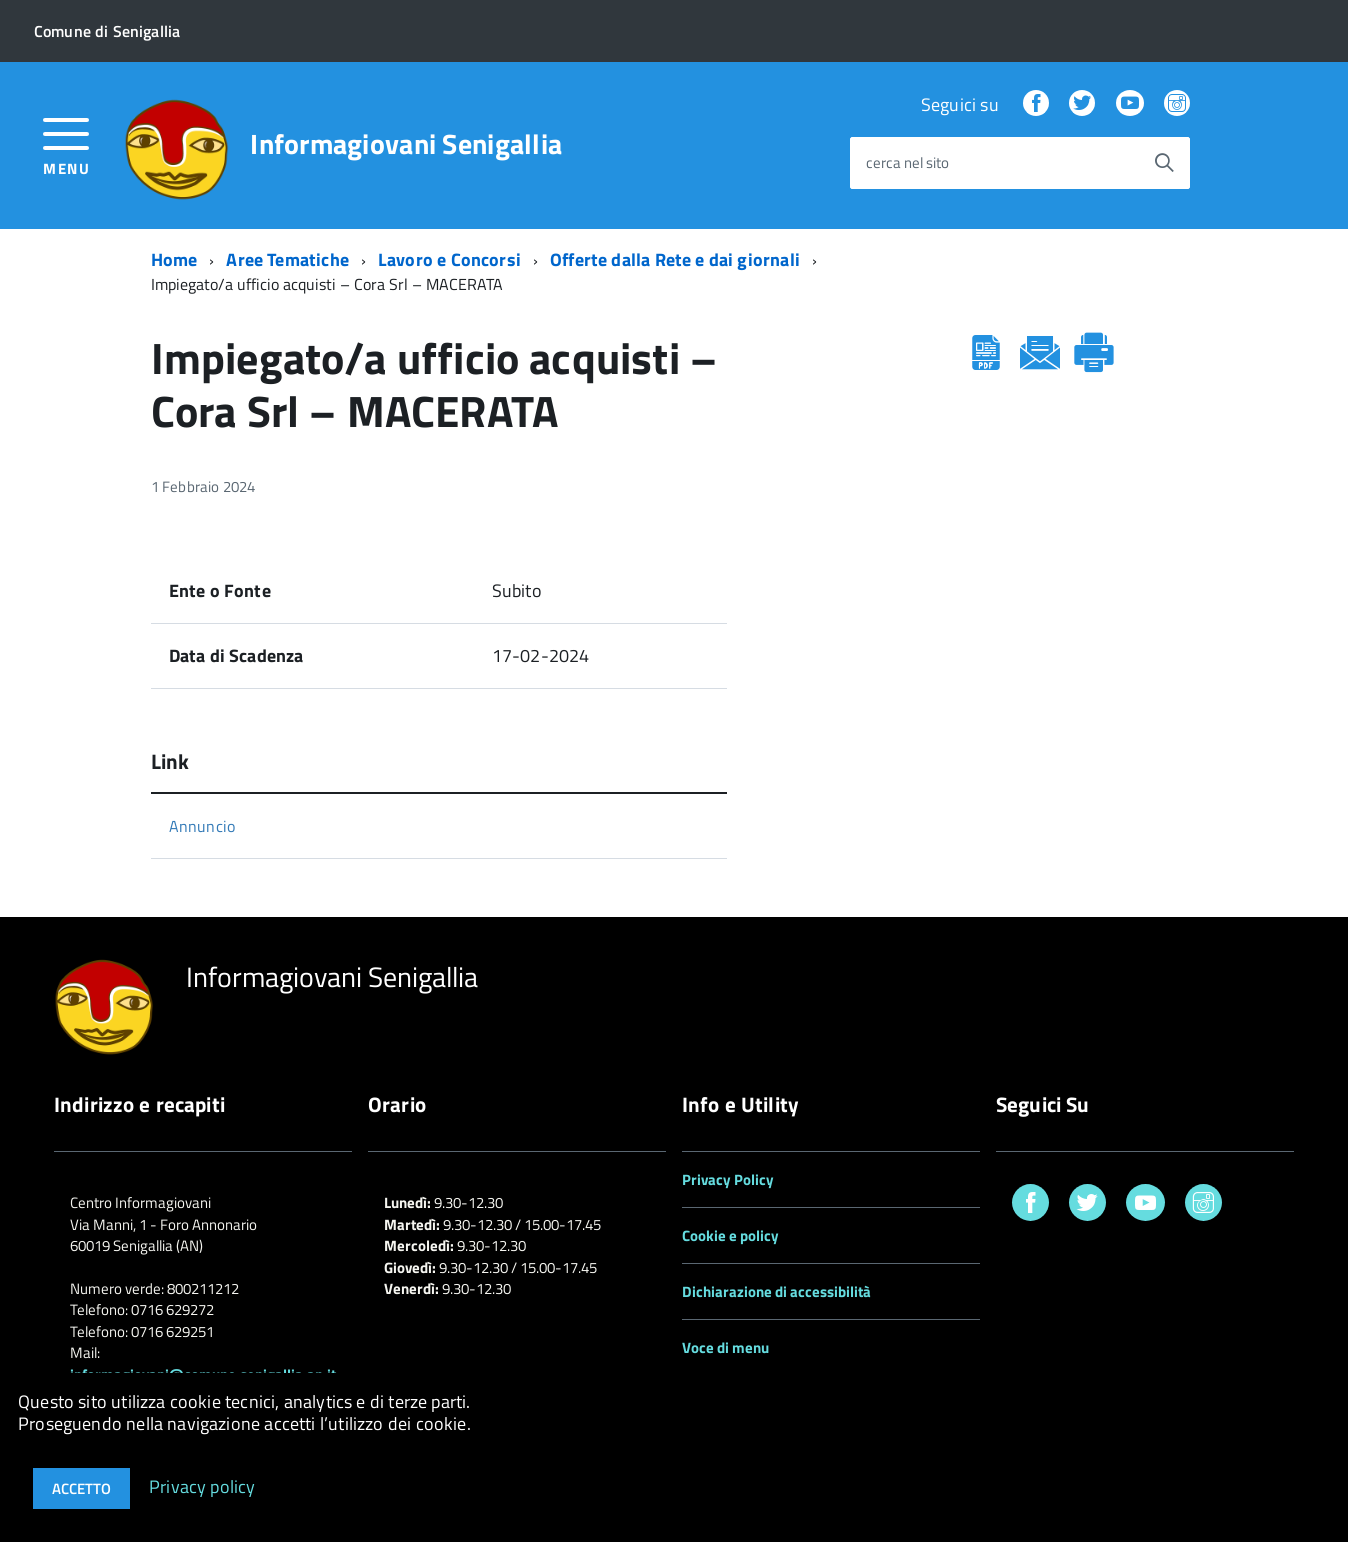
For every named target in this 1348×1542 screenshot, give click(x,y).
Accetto (81, 1488)
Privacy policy (202, 1485)
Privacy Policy (728, 1179)
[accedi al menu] (66, 144)
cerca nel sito (907, 163)
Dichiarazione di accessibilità (776, 1291)
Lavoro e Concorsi (449, 259)
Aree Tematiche (287, 259)
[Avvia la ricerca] (1164, 163)
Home (174, 259)
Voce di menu (725, 1347)
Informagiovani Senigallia (406, 144)
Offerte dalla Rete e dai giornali (675, 259)
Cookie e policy (730, 1235)
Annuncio (202, 826)
